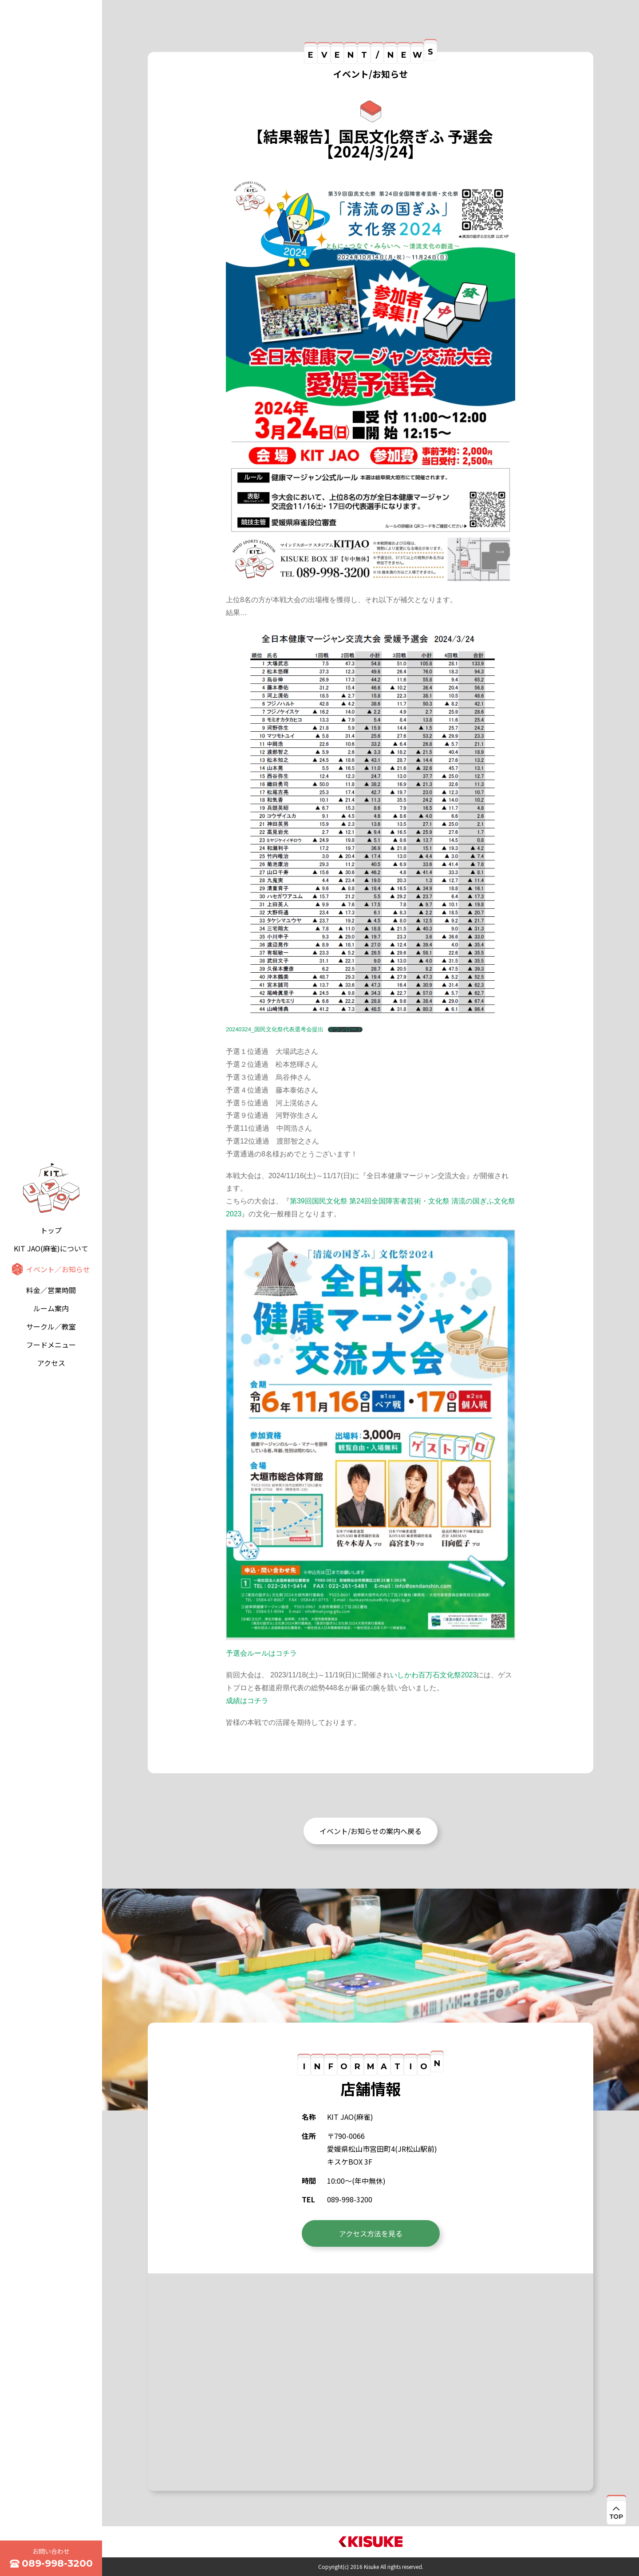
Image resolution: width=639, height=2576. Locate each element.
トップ (51, 1230)
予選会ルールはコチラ (261, 1653)
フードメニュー (51, 1344)
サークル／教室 (51, 1326)
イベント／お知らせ (58, 1269)
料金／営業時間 (51, 1290)
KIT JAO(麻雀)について (51, 1248)
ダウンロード (345, 1030)
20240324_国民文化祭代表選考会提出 (274, 1029)
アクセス (51, 1362)
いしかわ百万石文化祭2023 (433, 1675)
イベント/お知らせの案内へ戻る (371, 1831)
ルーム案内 (51, 1308)
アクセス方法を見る (370, 2233)
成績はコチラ (247, 1700)
